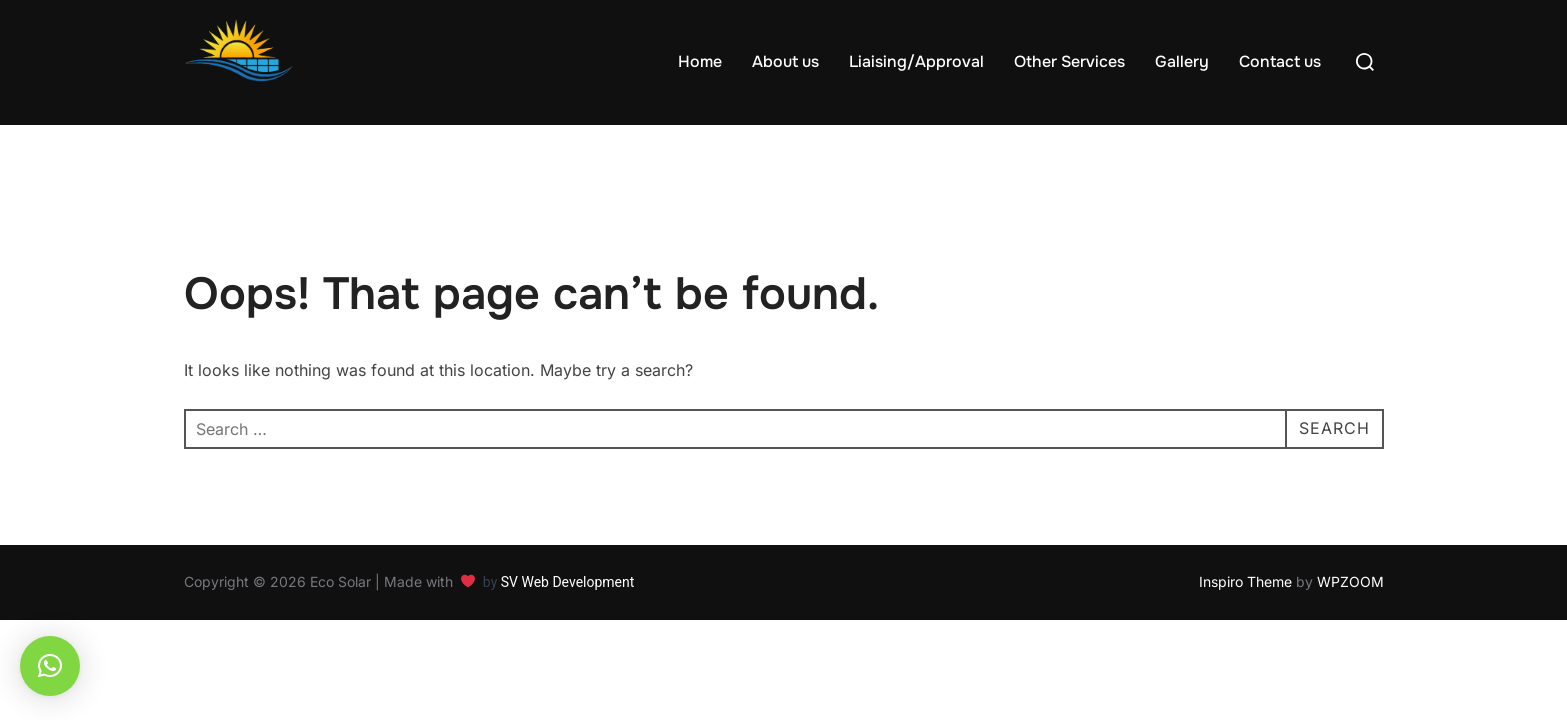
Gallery (1182, 61)
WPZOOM (1350, 581)
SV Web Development (569, 582)
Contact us (1280, 61)
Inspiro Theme (1245, 581)
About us (785, 61)
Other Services (1069, 61)
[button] (50, 666)
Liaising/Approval (916, 61)
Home (700, 61)
